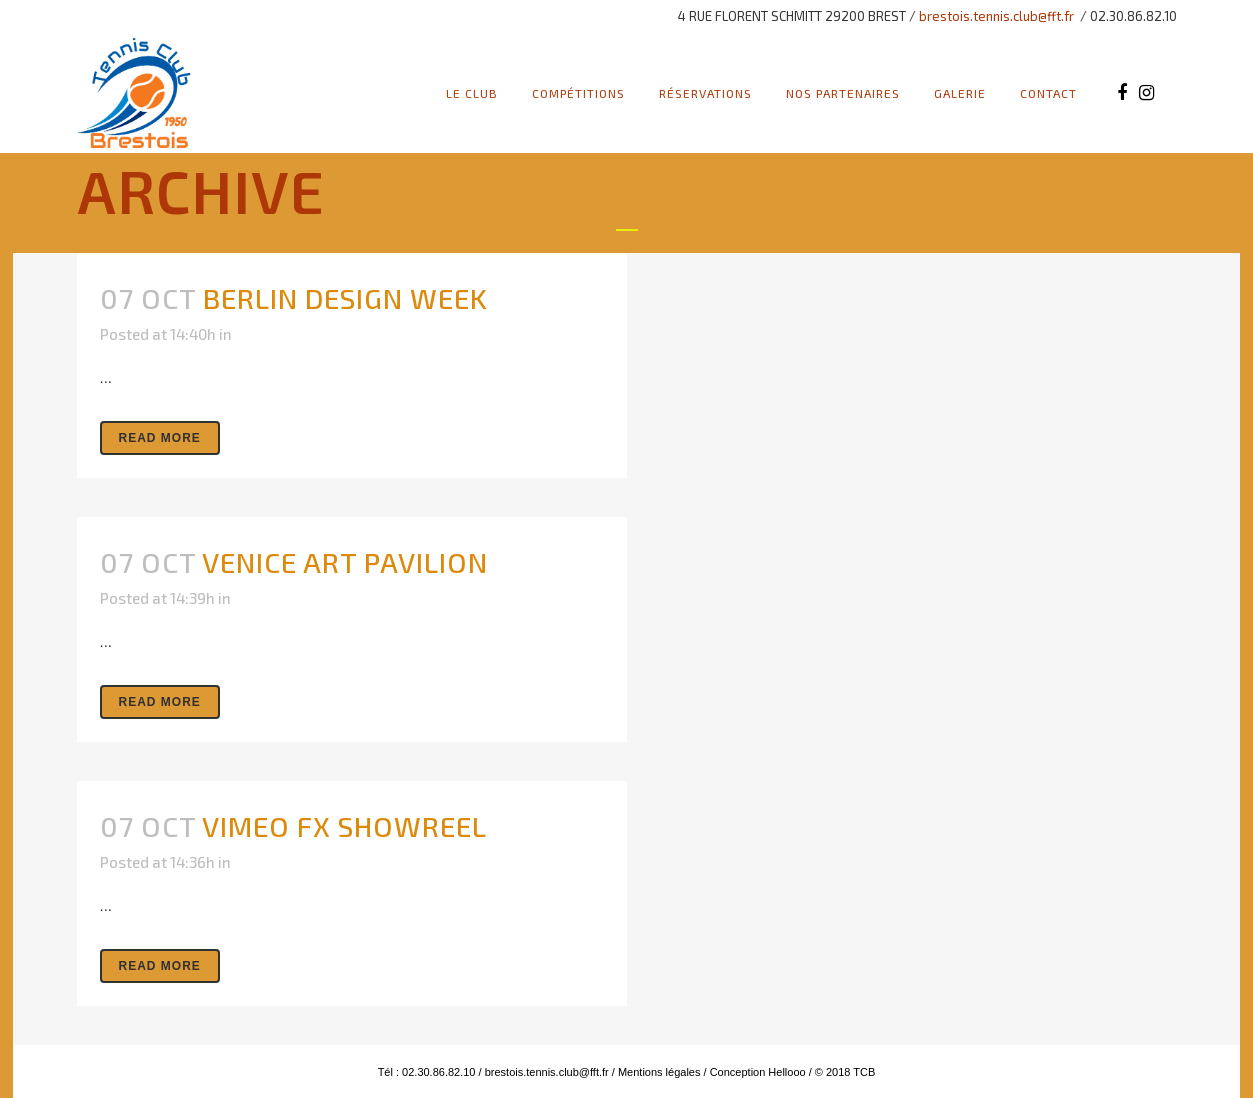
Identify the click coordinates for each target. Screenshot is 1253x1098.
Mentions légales (658, 1072)
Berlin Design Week (345, 298)
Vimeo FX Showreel (344, 826)
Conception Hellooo (758, 1072)
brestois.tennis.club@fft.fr (996, 16)
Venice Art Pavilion (345, 562)
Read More (160, 438)
